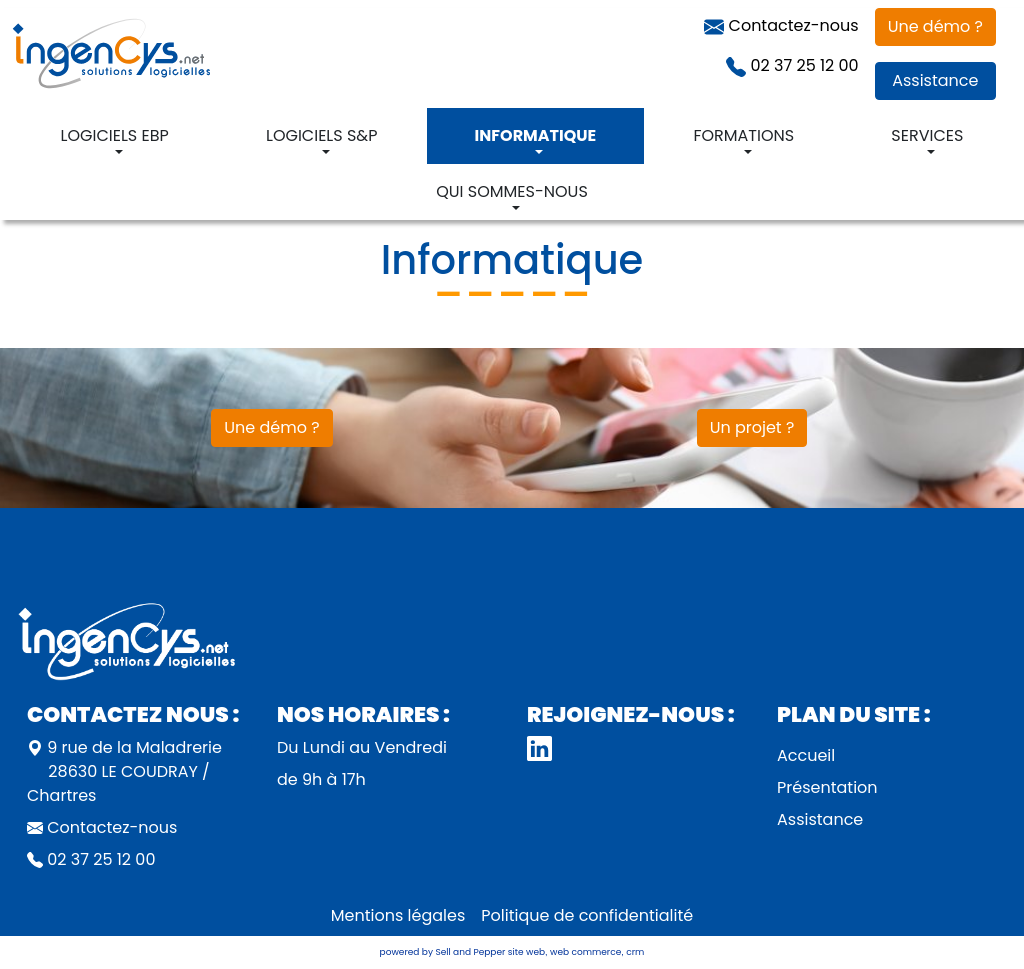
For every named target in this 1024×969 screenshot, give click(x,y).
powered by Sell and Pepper (443, 952)
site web (526, 952)
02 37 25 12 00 (792, 65)
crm (635, 952)
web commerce (585, 952)
